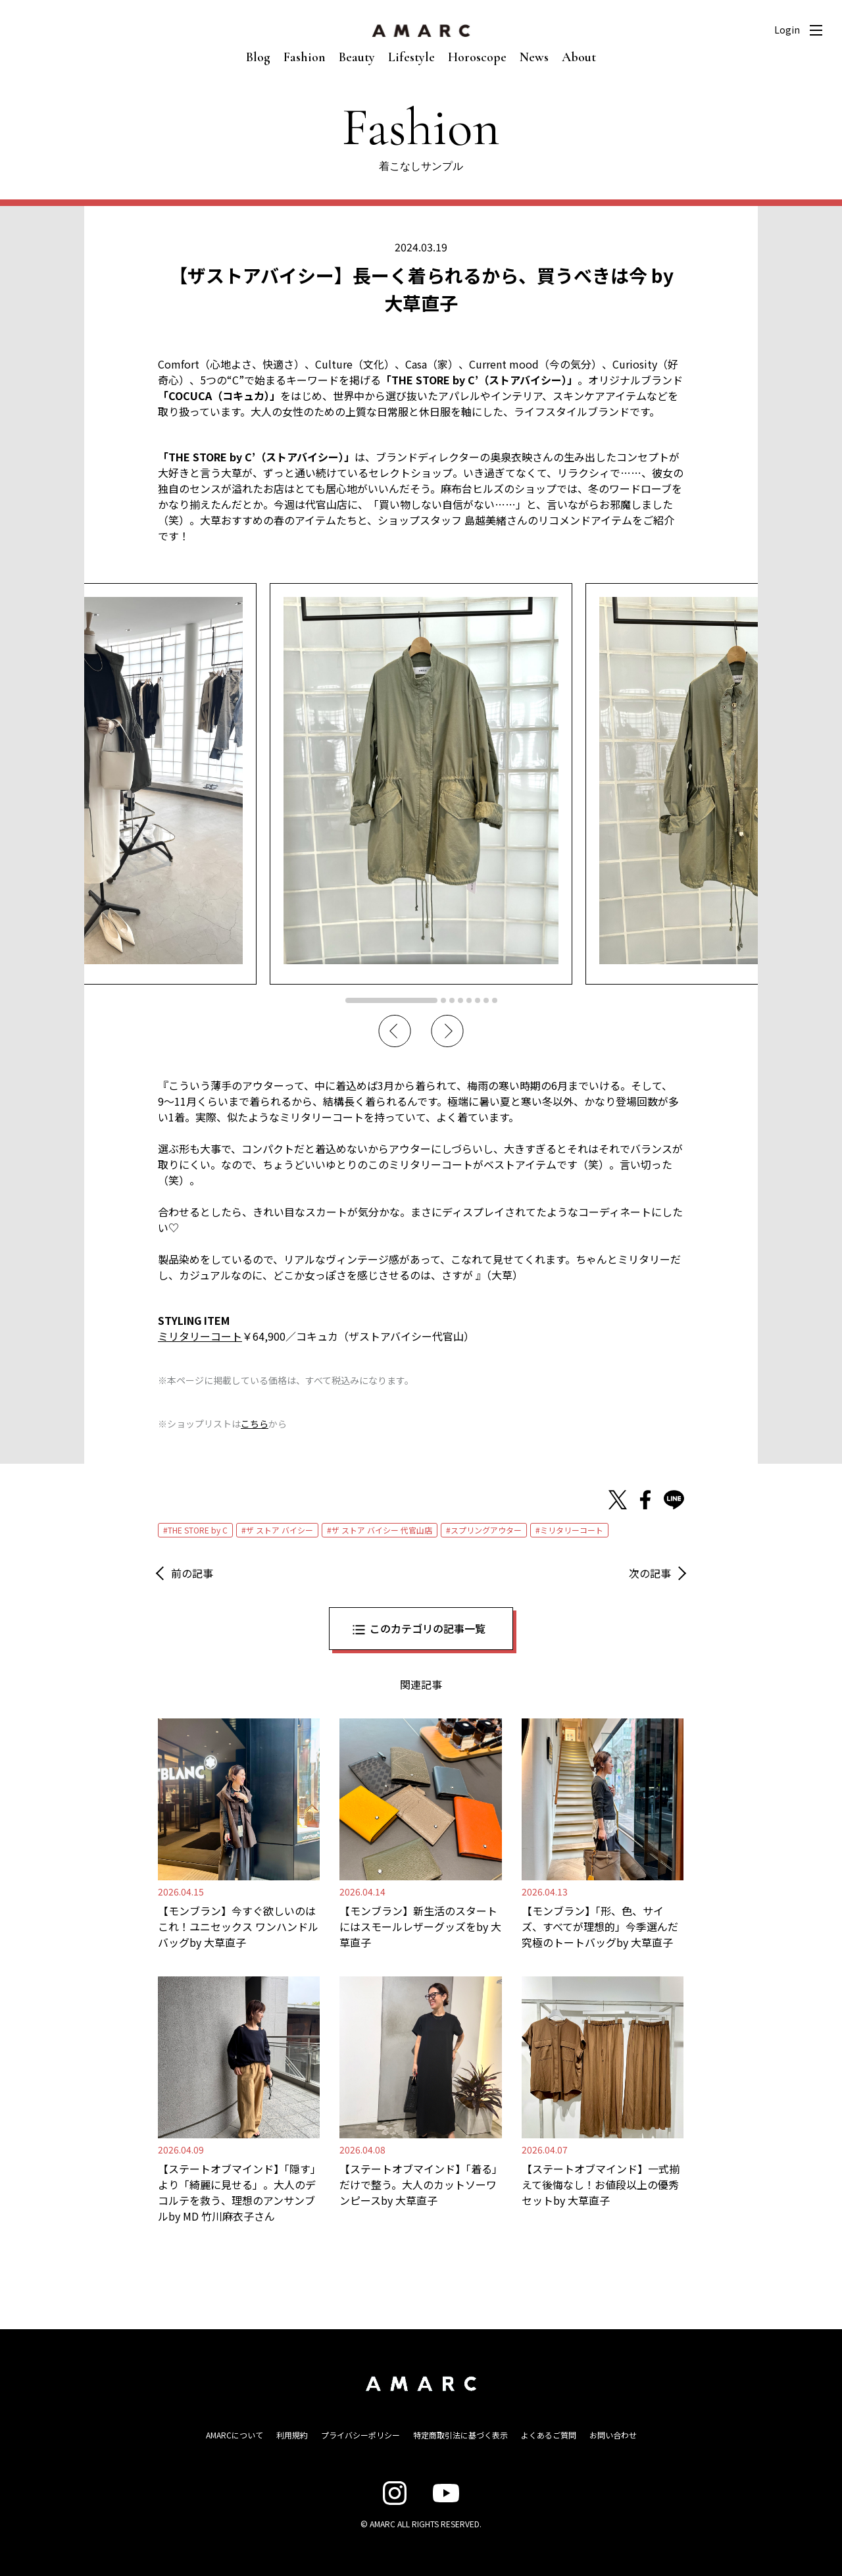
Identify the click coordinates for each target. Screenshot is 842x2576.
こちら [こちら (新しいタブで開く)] (254, 1423)
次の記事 (650, 1573)
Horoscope (477, 57)
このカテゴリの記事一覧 (427, 1628)
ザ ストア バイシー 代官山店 (382, 1529)
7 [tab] (486, 1000)
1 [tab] (391, 1000)
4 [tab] (460, 1000)
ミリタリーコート (571, 1529)
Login (787, 29)
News (534, 57)
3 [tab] (452, 1000)
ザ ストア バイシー (279, 1529)
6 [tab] (477, 1000)
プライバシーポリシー (360, 2434)
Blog (258, 57)
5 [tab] (469, 1000)
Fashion (305, 57)
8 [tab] (494, 1000)
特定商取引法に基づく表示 (460, 2434)
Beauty (357, 57)
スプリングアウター (486, 1529)
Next (447, 1031)
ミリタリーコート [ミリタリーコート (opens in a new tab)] (200, 1336)
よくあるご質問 (548, 2434)
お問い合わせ (613, 2434)
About (579, 57)
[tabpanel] (421, 783)
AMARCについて (234, 2434)
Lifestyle (411, 57)
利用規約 (292, 2434)
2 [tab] (443, 1000)
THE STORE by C (198, 1529)
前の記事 (192, 1573)
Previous (394, 1031)
